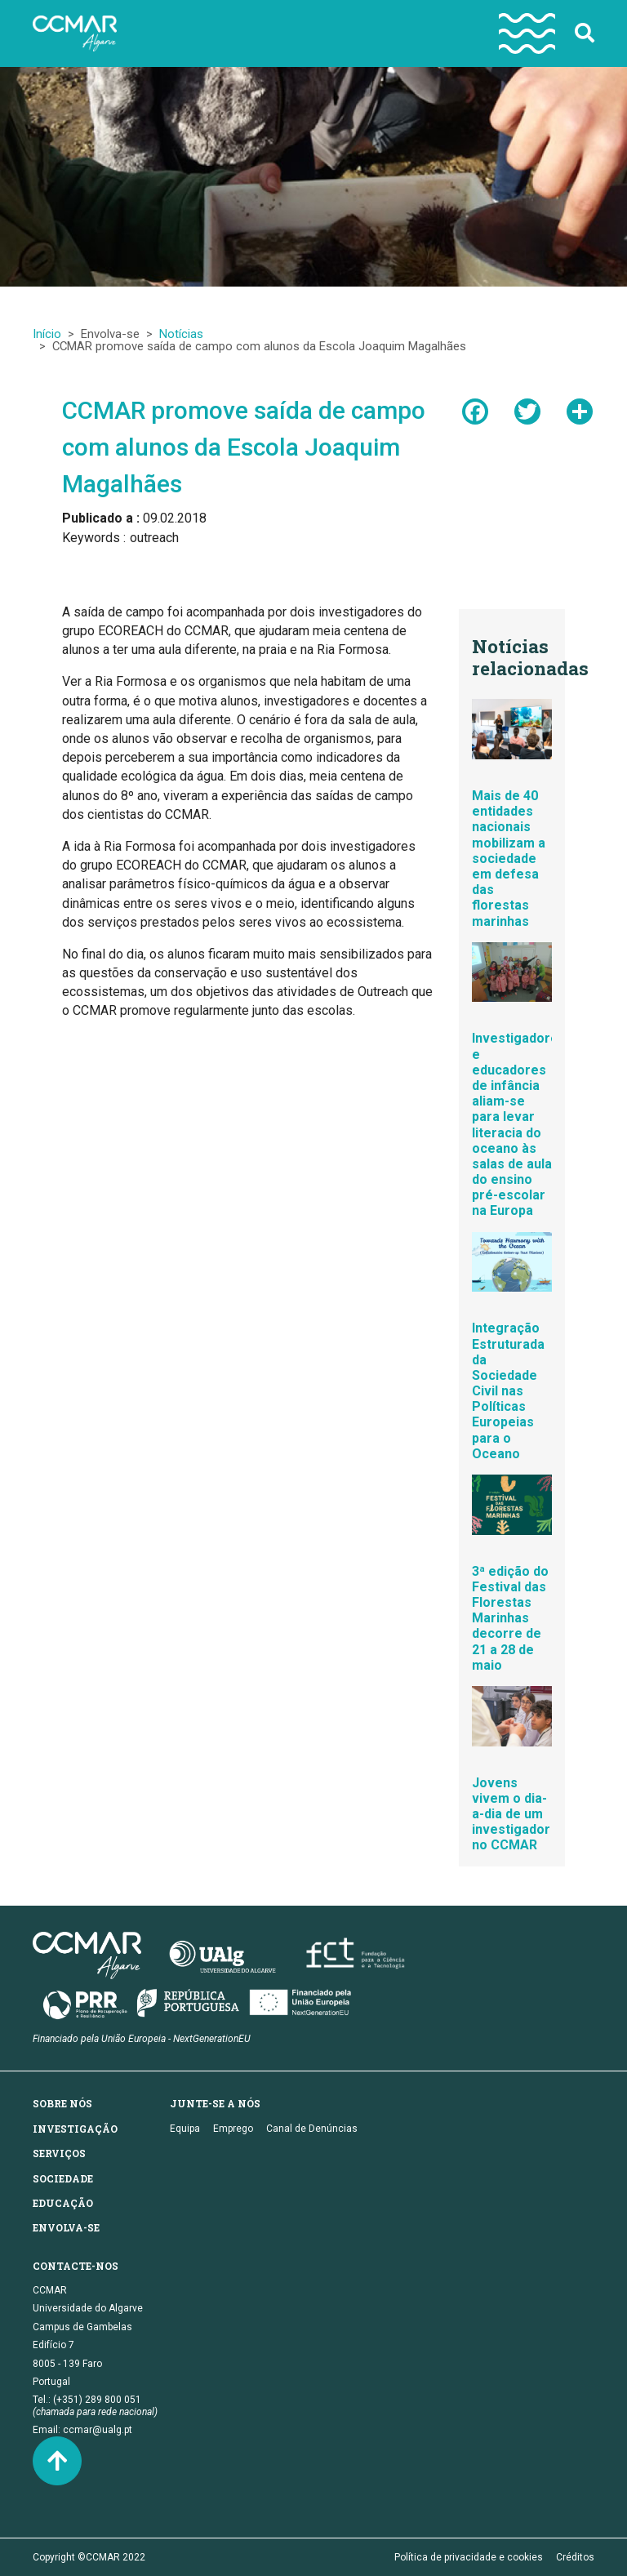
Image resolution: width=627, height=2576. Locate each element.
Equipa (185, 2128)
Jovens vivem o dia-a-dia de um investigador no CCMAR (511, 1814)
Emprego (233, 2128)
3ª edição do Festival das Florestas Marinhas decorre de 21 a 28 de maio (510, 1618)
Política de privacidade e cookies (468, 2557)
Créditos (575, 2557)
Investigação (75, 2128)
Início (47, 334)
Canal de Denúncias (312, 2128)
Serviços (59, 2153)
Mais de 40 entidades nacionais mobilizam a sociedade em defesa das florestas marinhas (508, 858)
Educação (63, 2203)
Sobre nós (62, 2103)
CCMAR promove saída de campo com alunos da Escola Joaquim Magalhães (243, 447)
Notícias (181, 334)
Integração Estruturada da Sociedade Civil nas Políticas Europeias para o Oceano (508, 1391)
